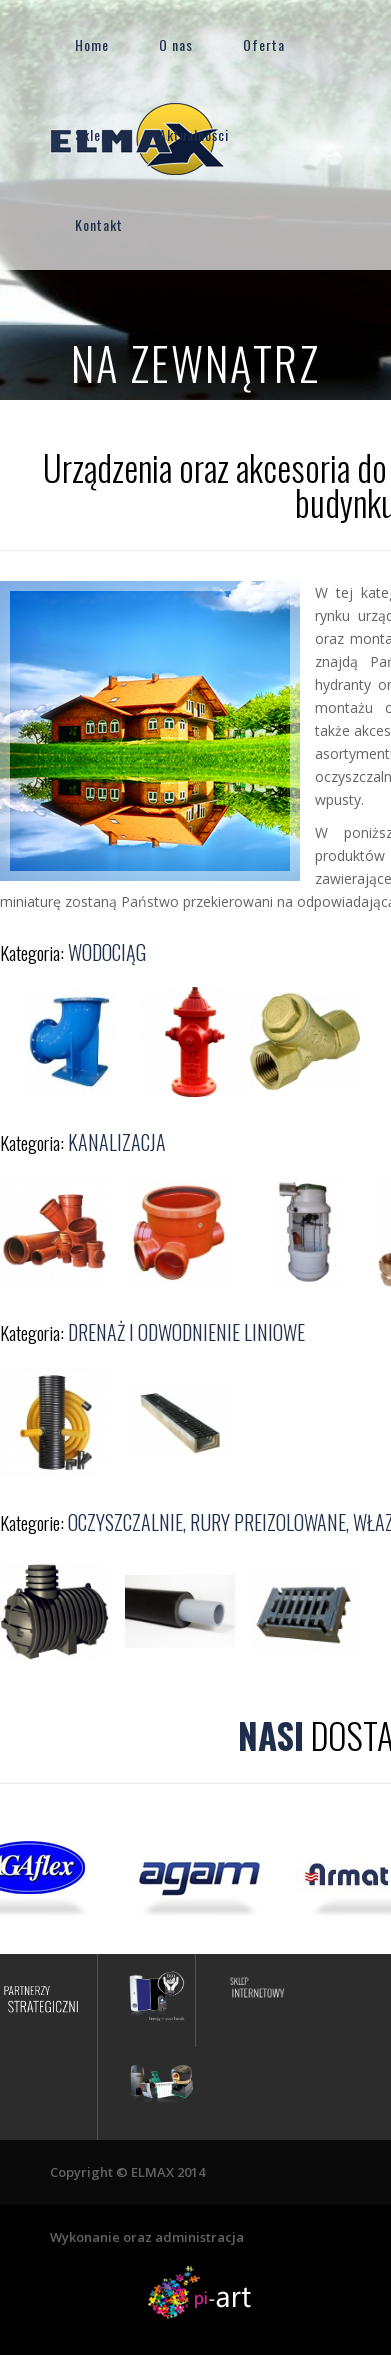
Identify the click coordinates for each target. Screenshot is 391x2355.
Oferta (264, 44)
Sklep (92, 134)
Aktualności (194, 134)
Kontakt (99, 224)
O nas (176, 44)
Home (92, 44)
